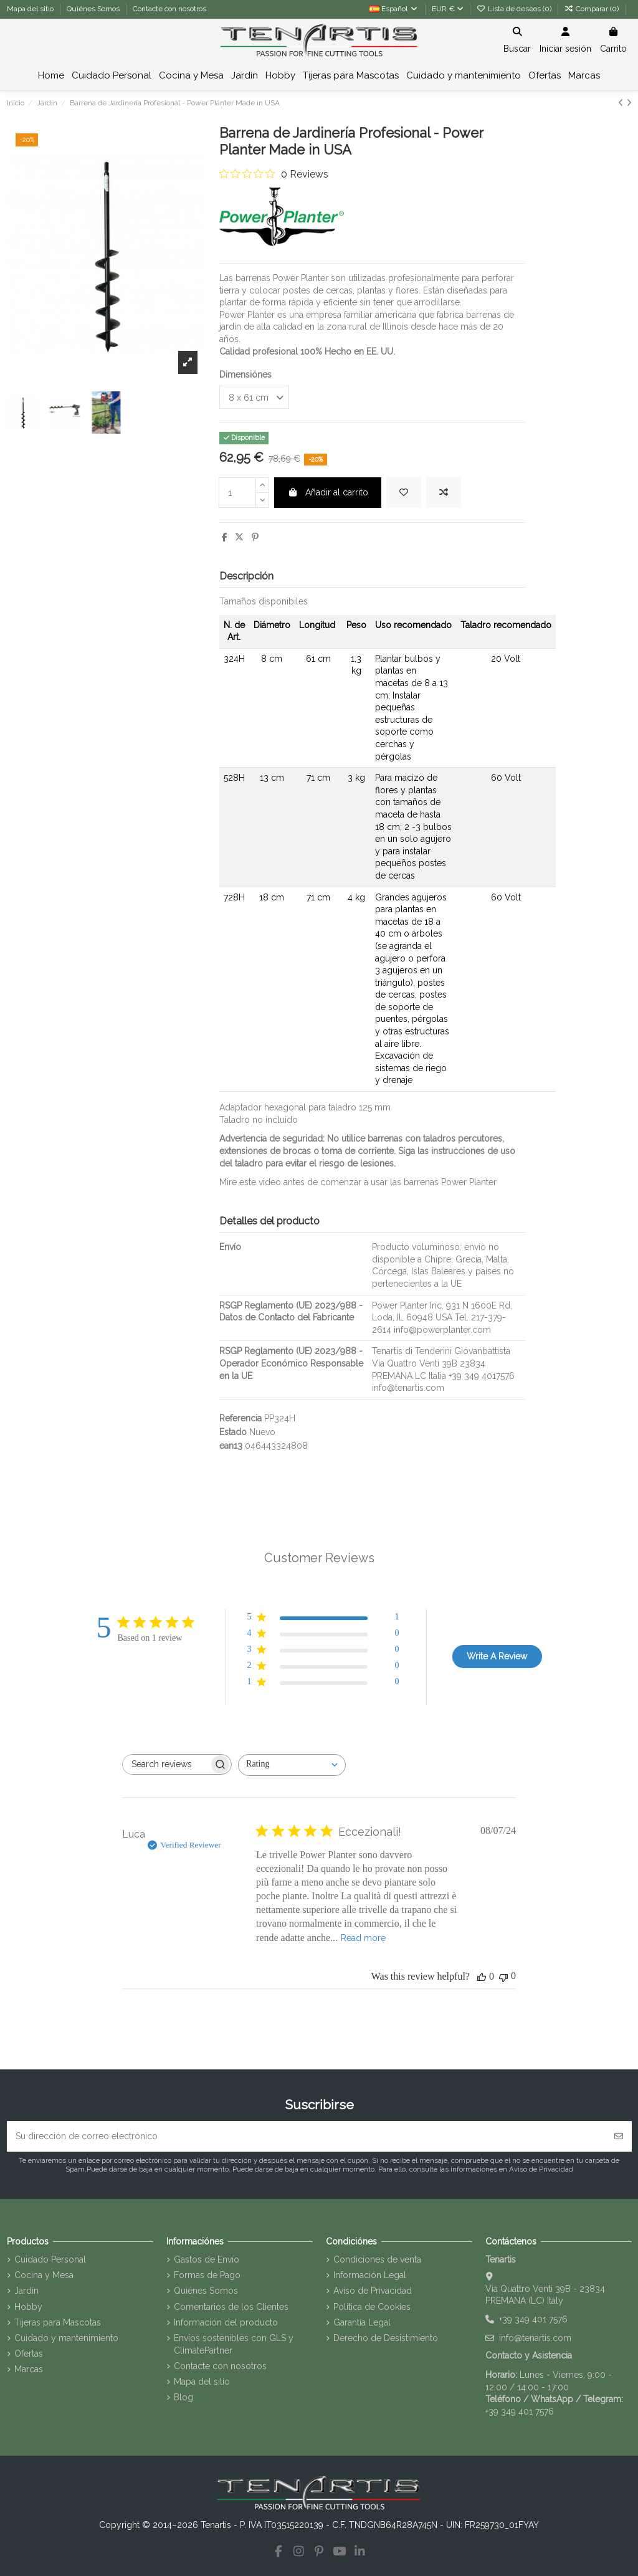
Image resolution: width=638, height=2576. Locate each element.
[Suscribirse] (619, 2136)
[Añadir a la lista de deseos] (403, 492)
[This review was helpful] (481, 1976)
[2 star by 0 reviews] (323, 1668)
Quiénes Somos (94, 8)
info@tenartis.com (535, 2338)
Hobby (28, 2307)
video (270, 1182)
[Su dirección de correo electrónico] (306, 2136)
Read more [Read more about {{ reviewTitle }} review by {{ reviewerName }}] (363, 1938)
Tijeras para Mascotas (57, 2322)
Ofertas (28, 2354)
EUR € (448, 8)
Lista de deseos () (515, 8)
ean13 (230, 1446)
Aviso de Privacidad (372, 2291)
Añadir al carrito (327, 492)
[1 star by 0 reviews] (323, 1684)
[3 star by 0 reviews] (323, 1651)
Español (394, 8)
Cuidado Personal (50, 2259)
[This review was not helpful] (503, 1976)
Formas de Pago (207, 2275)
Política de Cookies (372, 2307)
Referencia (240, 1418)
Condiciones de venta (377, 2259)
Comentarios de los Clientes (231, 2307)
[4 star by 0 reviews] (323, 1635)
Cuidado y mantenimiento (66, 2338)
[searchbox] (166, 1764)
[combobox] (292, 1765)
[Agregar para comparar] (443, 492)
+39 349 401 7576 (533, 2319)
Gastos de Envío (206, 2259)
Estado (233, 1432)
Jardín (26, 2291)
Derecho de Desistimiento (385, 2338)
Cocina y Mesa (44, 2275)
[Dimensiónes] (254, 397)
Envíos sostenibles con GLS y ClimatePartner (233, 2344)
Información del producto (226, 2322)
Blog (183, 2397)
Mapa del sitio (31, 8)
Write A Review (497, 1656)
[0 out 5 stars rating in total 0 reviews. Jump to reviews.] (273, 174)
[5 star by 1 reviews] (323, 1619)
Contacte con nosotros (169, 8)
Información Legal (369, 2275)
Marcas (28, 2369)
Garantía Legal (362, 2322)
